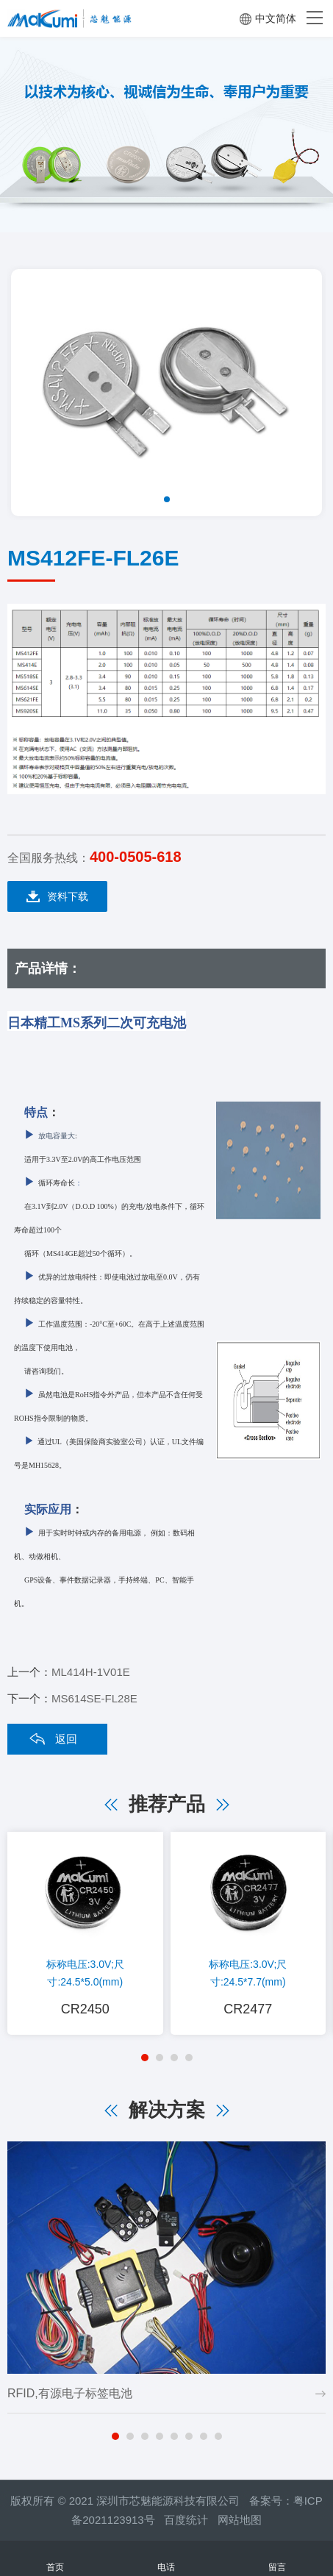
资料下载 (57, 897)
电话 (166, 2558)
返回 (66, 1739)
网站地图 (240, 2519)
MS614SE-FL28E (94, 1698)
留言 (277, 2558)
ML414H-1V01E (90, 1672)
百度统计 (191, 2519)
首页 (55, 2558)
